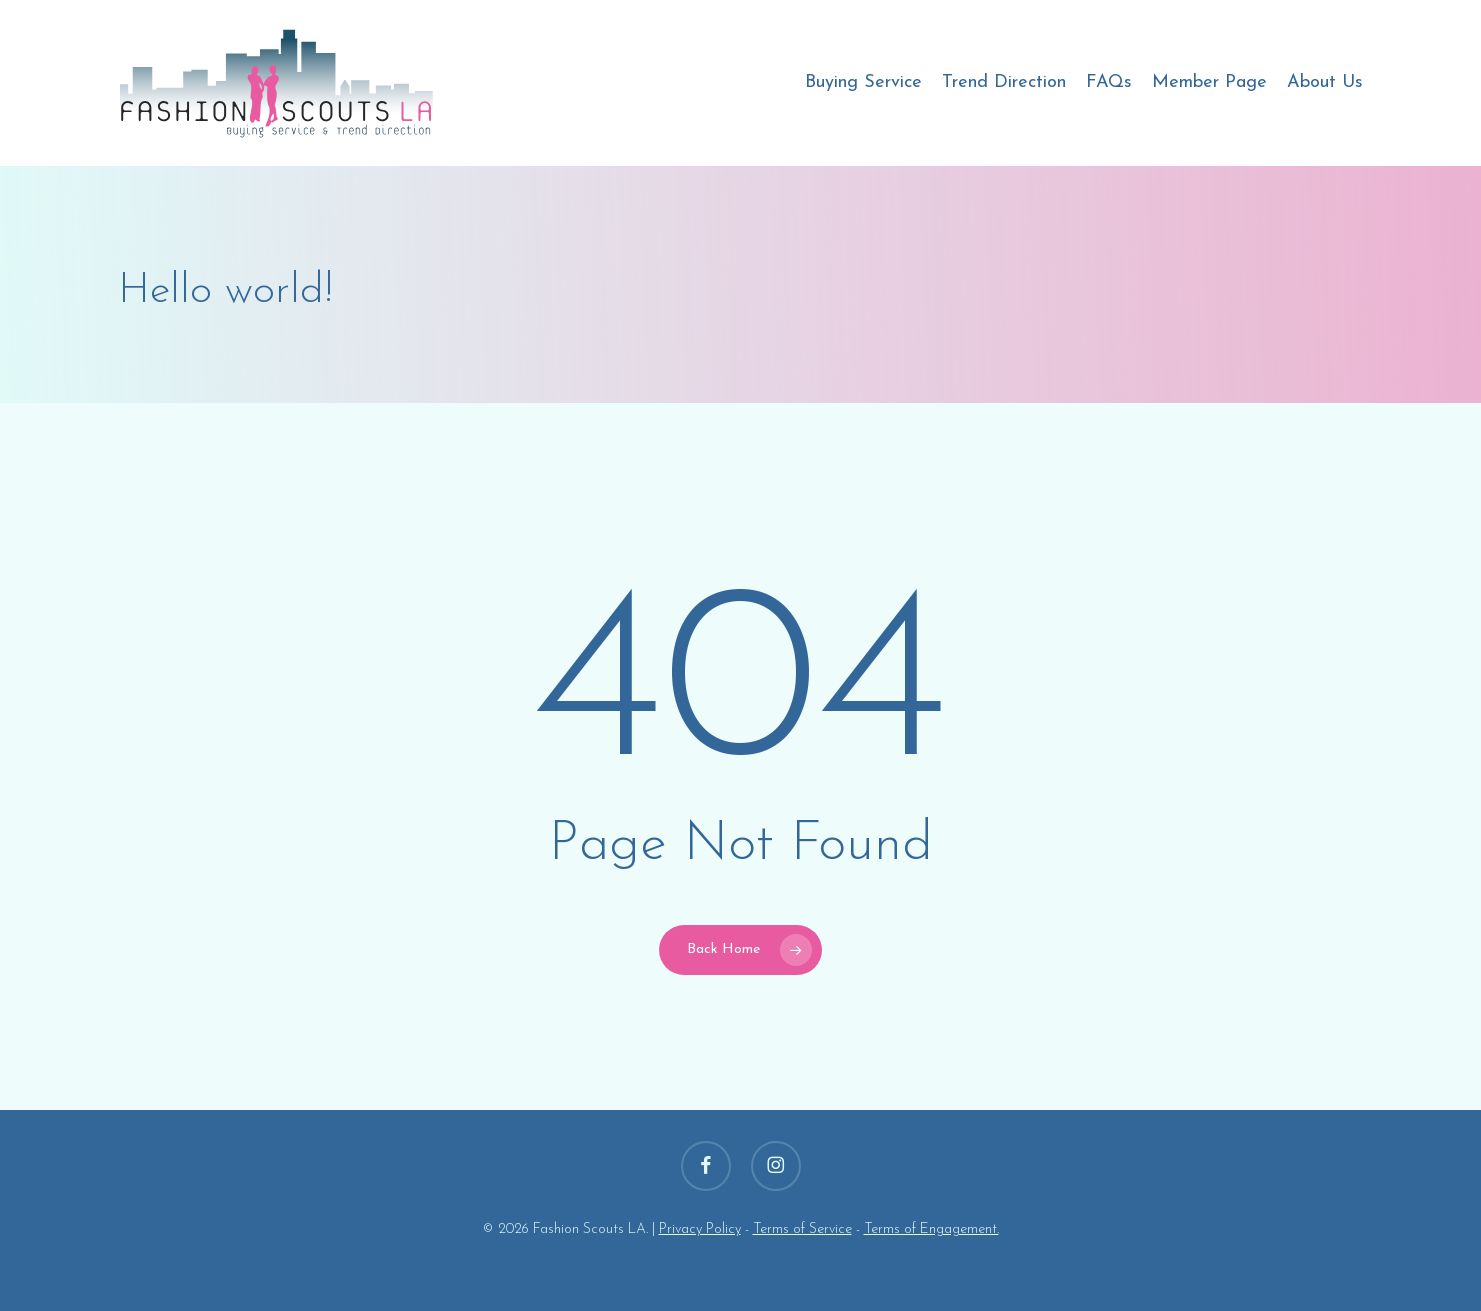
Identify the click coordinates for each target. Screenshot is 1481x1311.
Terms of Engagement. (931, 1229)
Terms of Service (802, 1229)
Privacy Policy (700, 1229)
